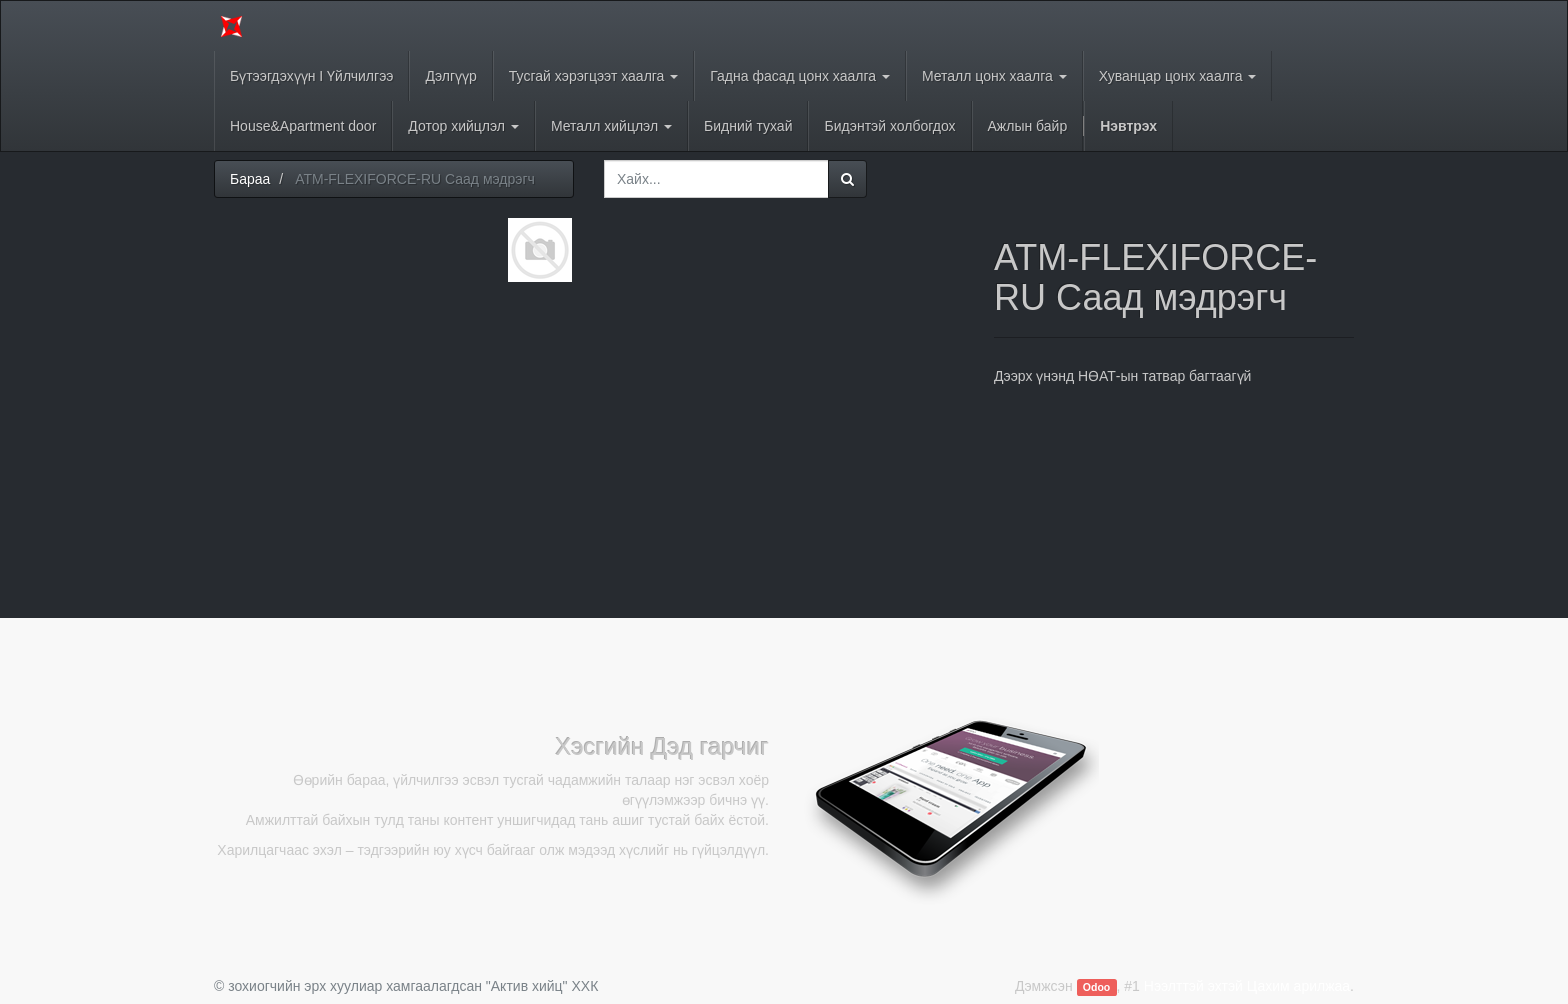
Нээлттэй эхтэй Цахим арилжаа (1247, 986)
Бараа (250, 179)
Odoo (1096, 987)
